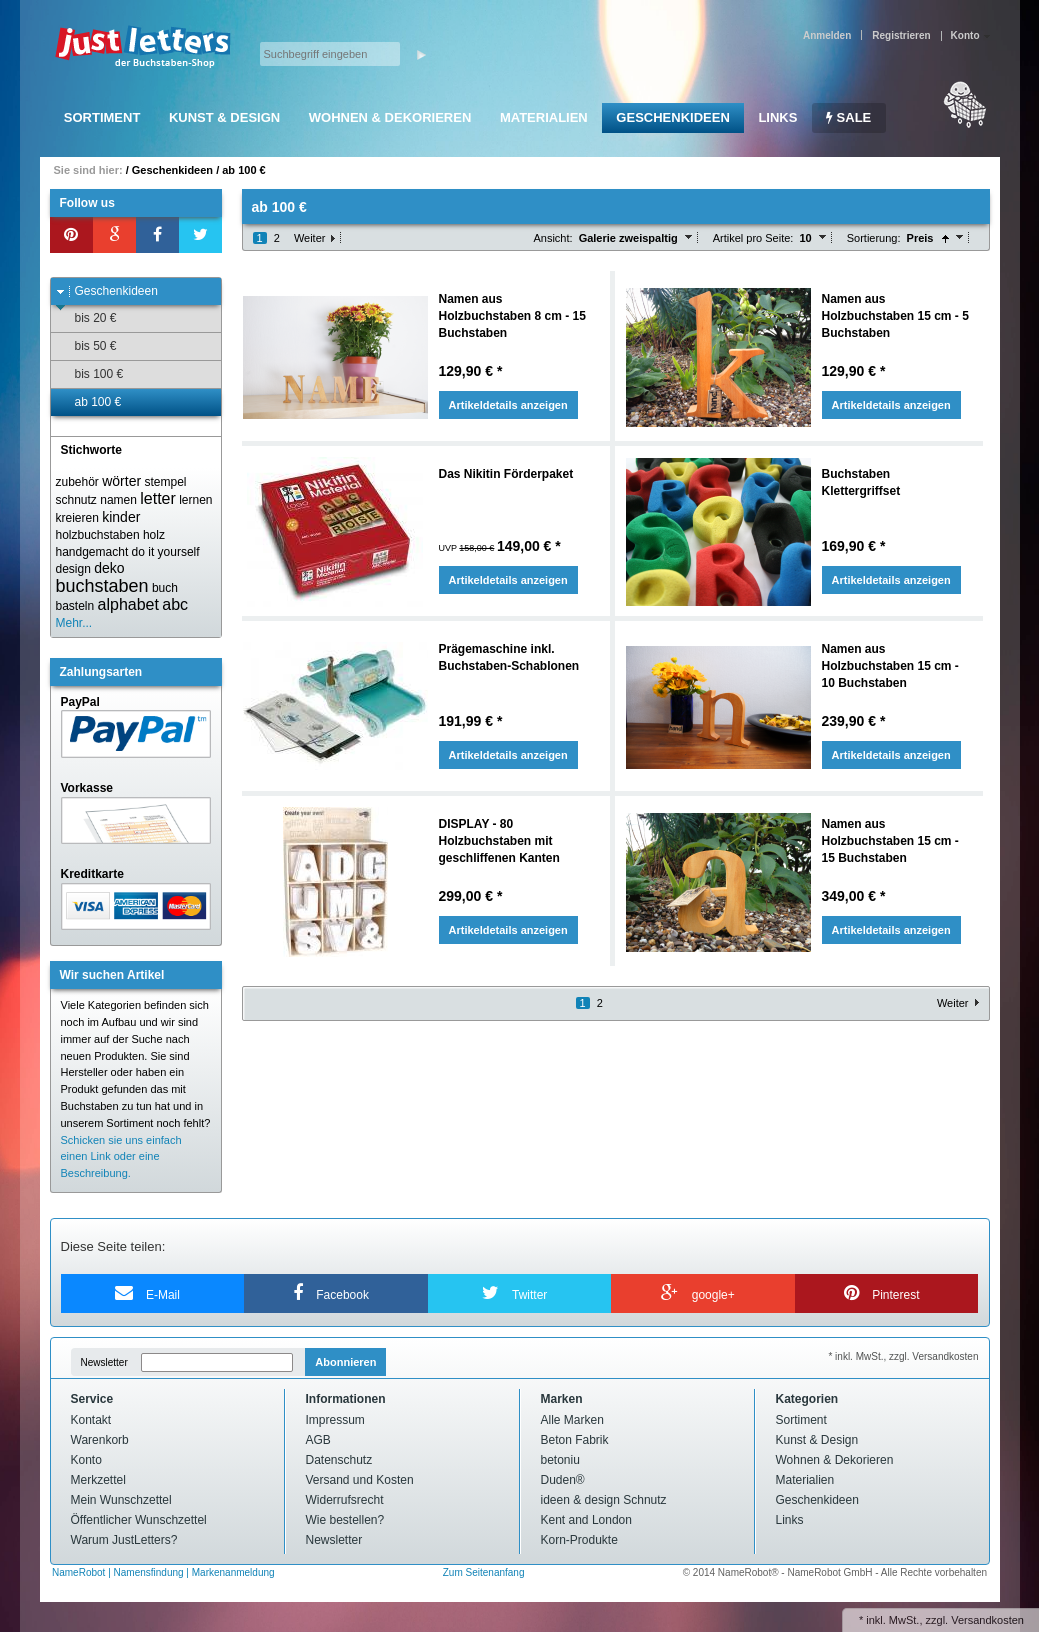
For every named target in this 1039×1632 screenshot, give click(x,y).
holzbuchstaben (98, 535)
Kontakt (91, 1420)
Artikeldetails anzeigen (508, 405)
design (73, 569)
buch (165, 588)
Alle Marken (572, 1420)
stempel (165, 482)
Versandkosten (987, 1620)
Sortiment (102, 117)
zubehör (77, 482)
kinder (121, 517)
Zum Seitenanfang (484, 1572)
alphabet (128, 604)
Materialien (544, 117)
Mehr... (74, 623)
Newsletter (104, 1362)
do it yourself (166, 552)
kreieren (77, 518)
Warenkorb (100, 1440)
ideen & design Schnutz (604, 1500)
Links (777, 117)
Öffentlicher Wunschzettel (139, 1520)
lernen (195, 500)
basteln (75, 606)
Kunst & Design (224, 117)
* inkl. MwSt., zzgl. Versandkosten (903, 1356)
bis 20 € (86, 318)
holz (154, 535)
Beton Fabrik (575, 1440)
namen (118, 500)
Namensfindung (149, 1572)
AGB (318, 1440)
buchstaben (102, 586)
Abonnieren (345, 1362)
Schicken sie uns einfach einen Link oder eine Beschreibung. (121, 1157)
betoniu (560, 1460)
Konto (86, 1460)
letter (158, 498)
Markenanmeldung (233, 1572)
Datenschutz (339, 1460)
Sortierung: (874, 238)
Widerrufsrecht (345, 1500)
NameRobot (80, 1572)
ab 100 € (243, 170)
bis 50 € (86, 346)
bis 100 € (90, 374)
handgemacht (92, 552)
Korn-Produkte (579, 1540)
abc (175, 604)
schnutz (76, 500)
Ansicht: (552, 238)
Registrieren (901, 35)
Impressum (335, 1420)
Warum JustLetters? (124, 1540)
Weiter (310, 238)
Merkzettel (98, 1480)
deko (109, 568)
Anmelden (827, 35)
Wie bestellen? (345, 1520)
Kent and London (586, 1520)
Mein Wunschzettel (121, 1500)
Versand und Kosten (360, 1480)
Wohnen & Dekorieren (390, 117)
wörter (121, 481)
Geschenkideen (672, 117)
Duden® (563, 1480)
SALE (848, 117)
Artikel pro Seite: (753, 238)
